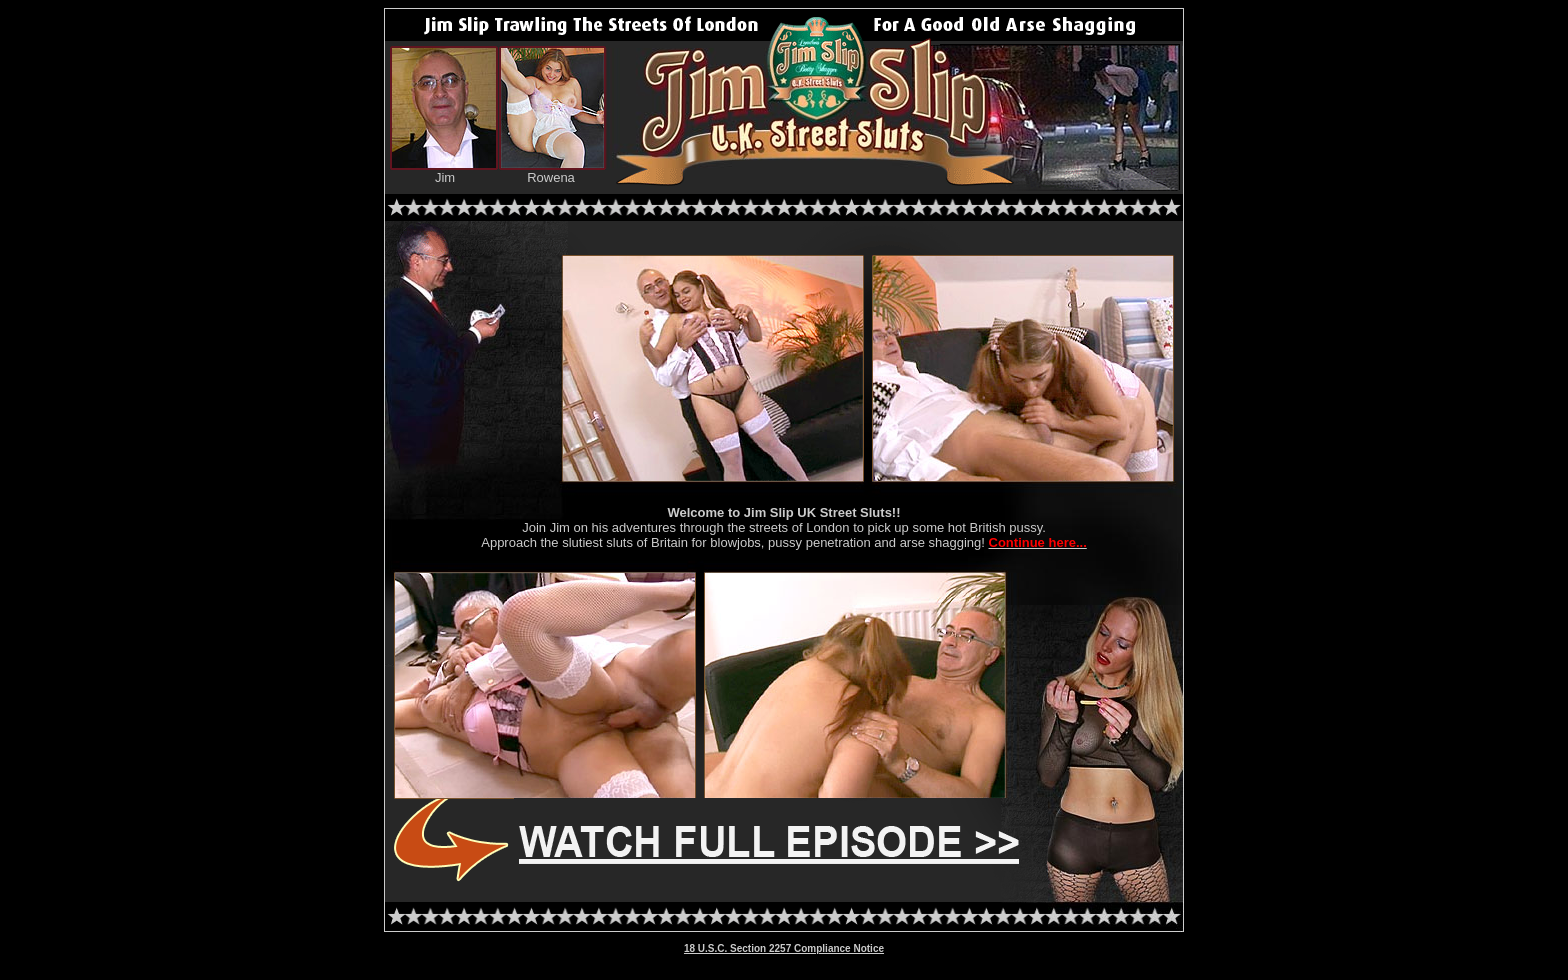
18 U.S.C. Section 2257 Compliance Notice (784, 948)
